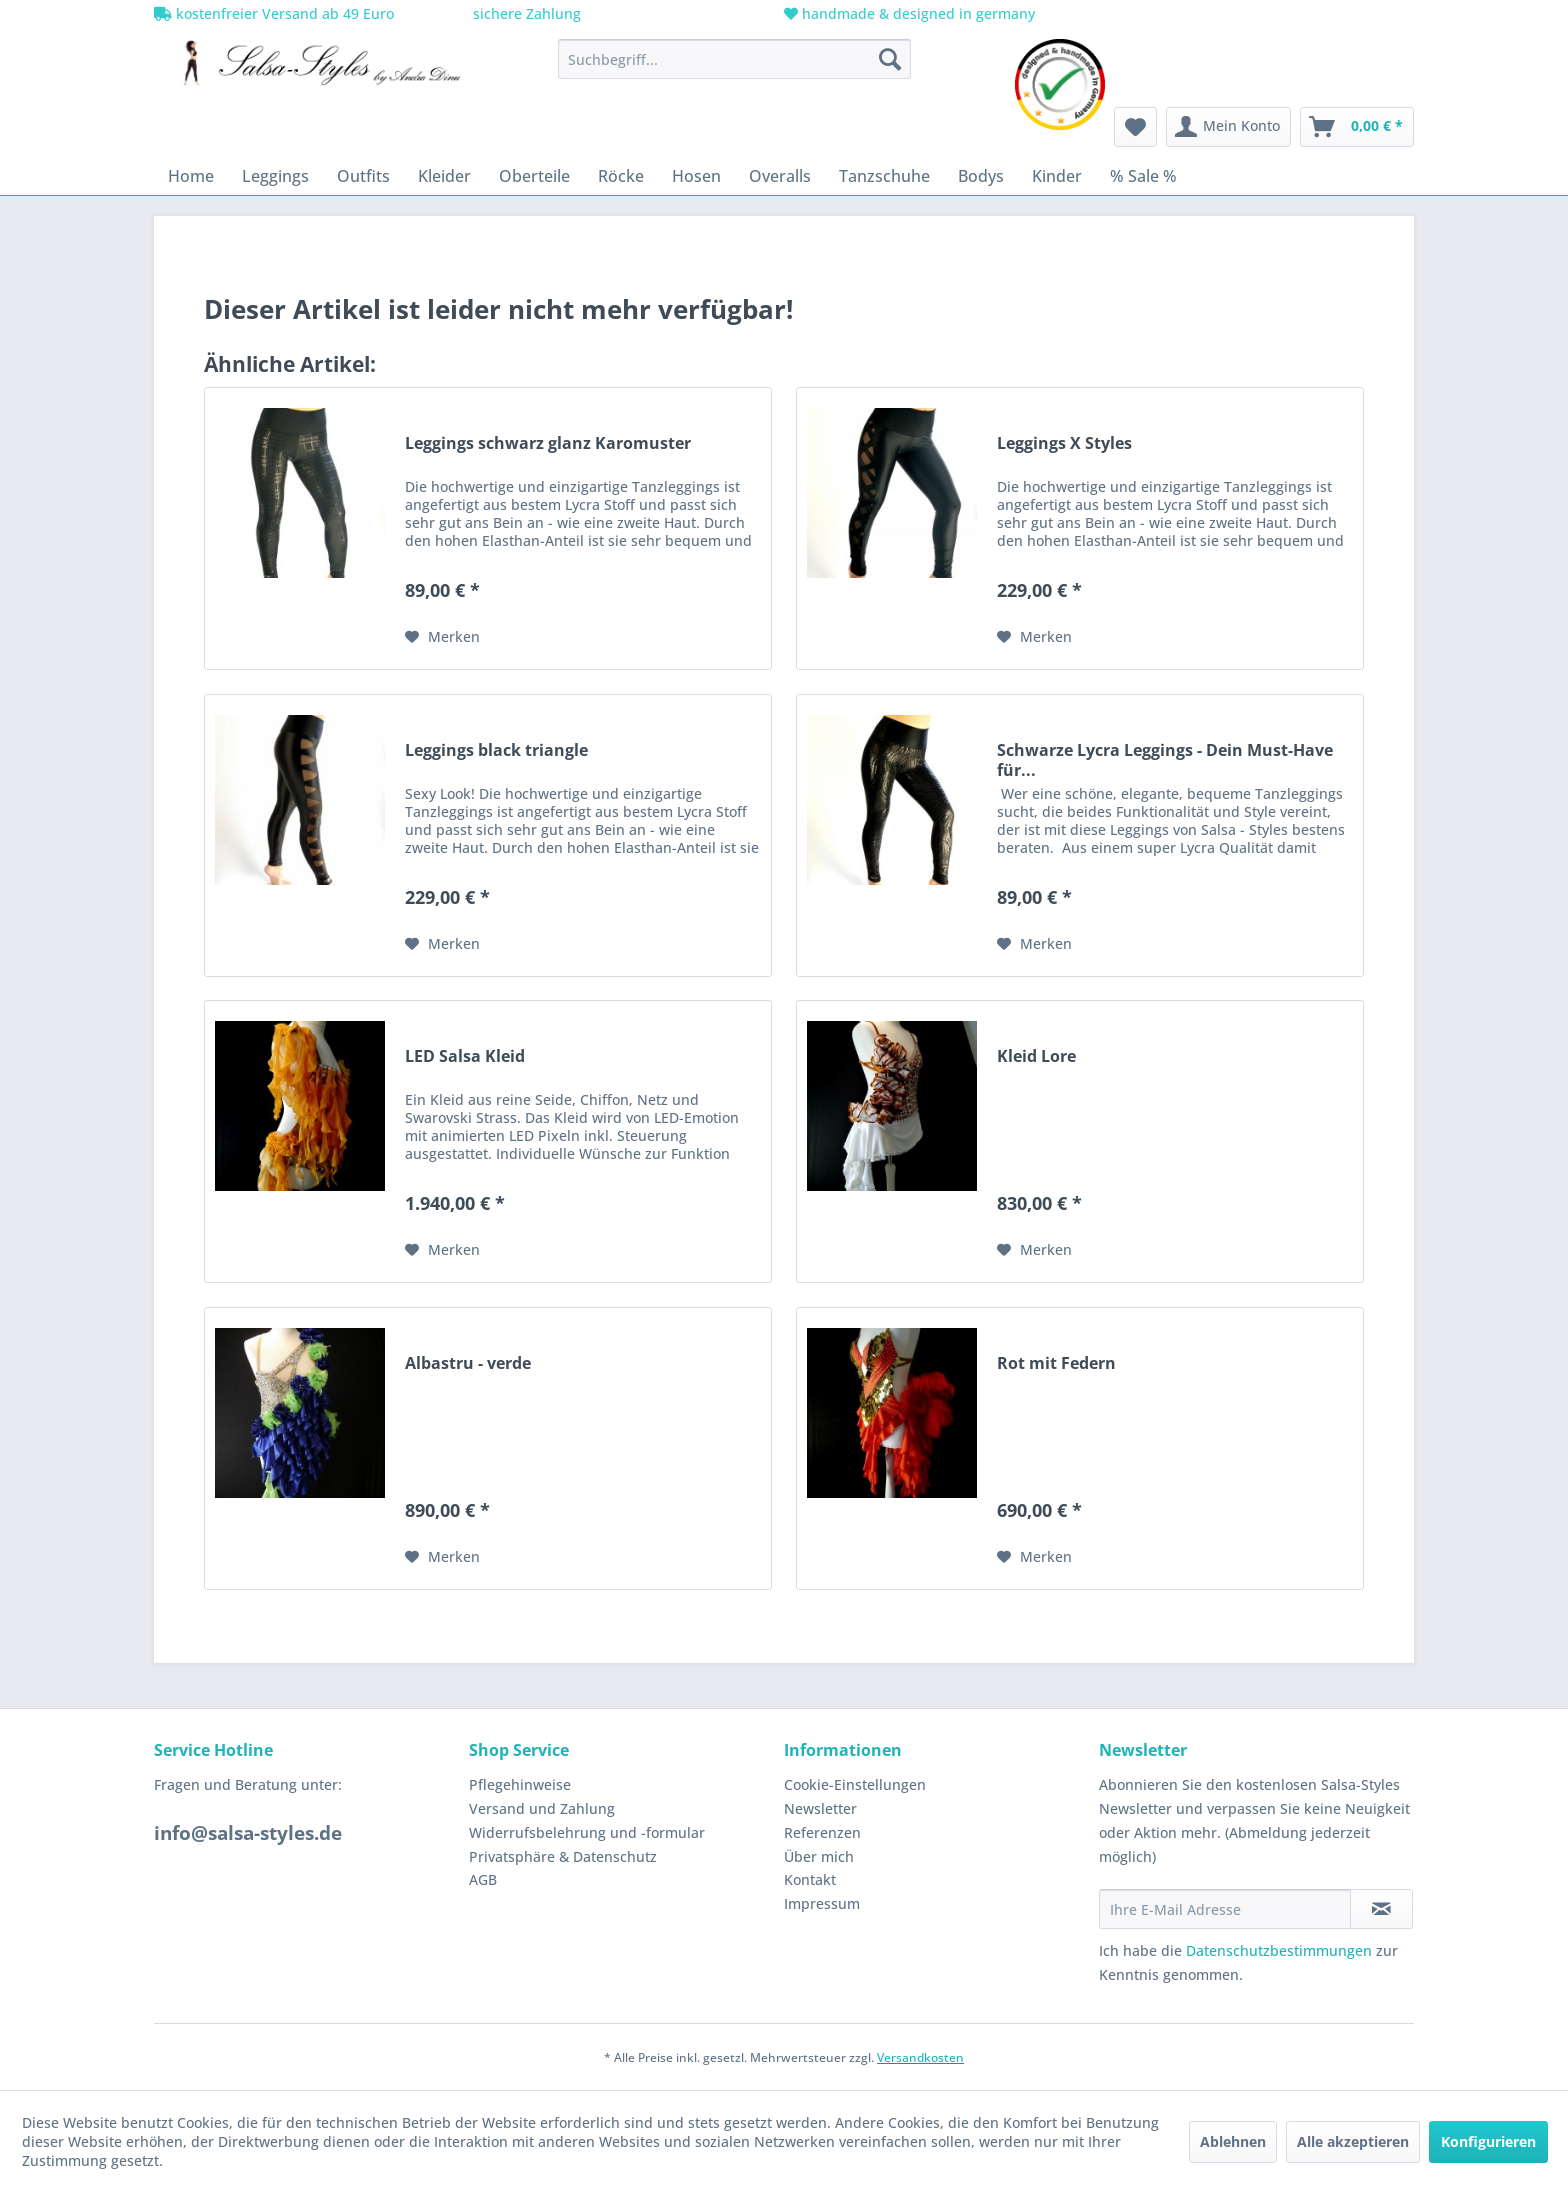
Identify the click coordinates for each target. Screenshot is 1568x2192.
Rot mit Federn (1056, 1363)
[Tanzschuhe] (884, 176)
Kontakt (810, 1879)
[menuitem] (734, 59)
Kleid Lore (1036, 1056)
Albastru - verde (468, 1363)
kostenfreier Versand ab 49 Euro (274, 13)
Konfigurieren (1488, 2141)
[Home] (191, 176)
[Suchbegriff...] (734, 59)
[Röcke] (621, 176)
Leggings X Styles (1064, 443)
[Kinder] (1057, 176)
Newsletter (820, 1808)
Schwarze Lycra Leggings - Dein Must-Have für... (1165, 760)
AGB (483, 1879)
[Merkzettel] (1135, 127)
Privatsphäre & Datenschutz (563, 1856)
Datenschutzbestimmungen (1279, 1950)
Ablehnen (1233, 2141)
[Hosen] (696, 176)
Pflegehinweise (520, 1784)
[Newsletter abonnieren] (1381, 1909)
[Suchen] (890, 59)
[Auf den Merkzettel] (442, 637)
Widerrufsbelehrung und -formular (587, 1832)
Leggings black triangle (496, 750)
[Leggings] (275, 176)
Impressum (822, 1903)
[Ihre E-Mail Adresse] (1225, 1909)
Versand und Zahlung (542, 1808)
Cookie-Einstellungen (855, 1784)
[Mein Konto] (1228, 127)
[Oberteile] (534, 176)
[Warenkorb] (1357, 127)
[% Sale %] (1143, 176)
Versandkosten (920, 2057)
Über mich (819, 1856)
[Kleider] (444, 176)
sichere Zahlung (525, 13)
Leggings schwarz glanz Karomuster (548, 443)
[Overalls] (780, 176)
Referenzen (822, 1832)
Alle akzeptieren (1353, 2141)
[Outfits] (363, 176)
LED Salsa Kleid (465, 1056)
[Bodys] (981, 176)
